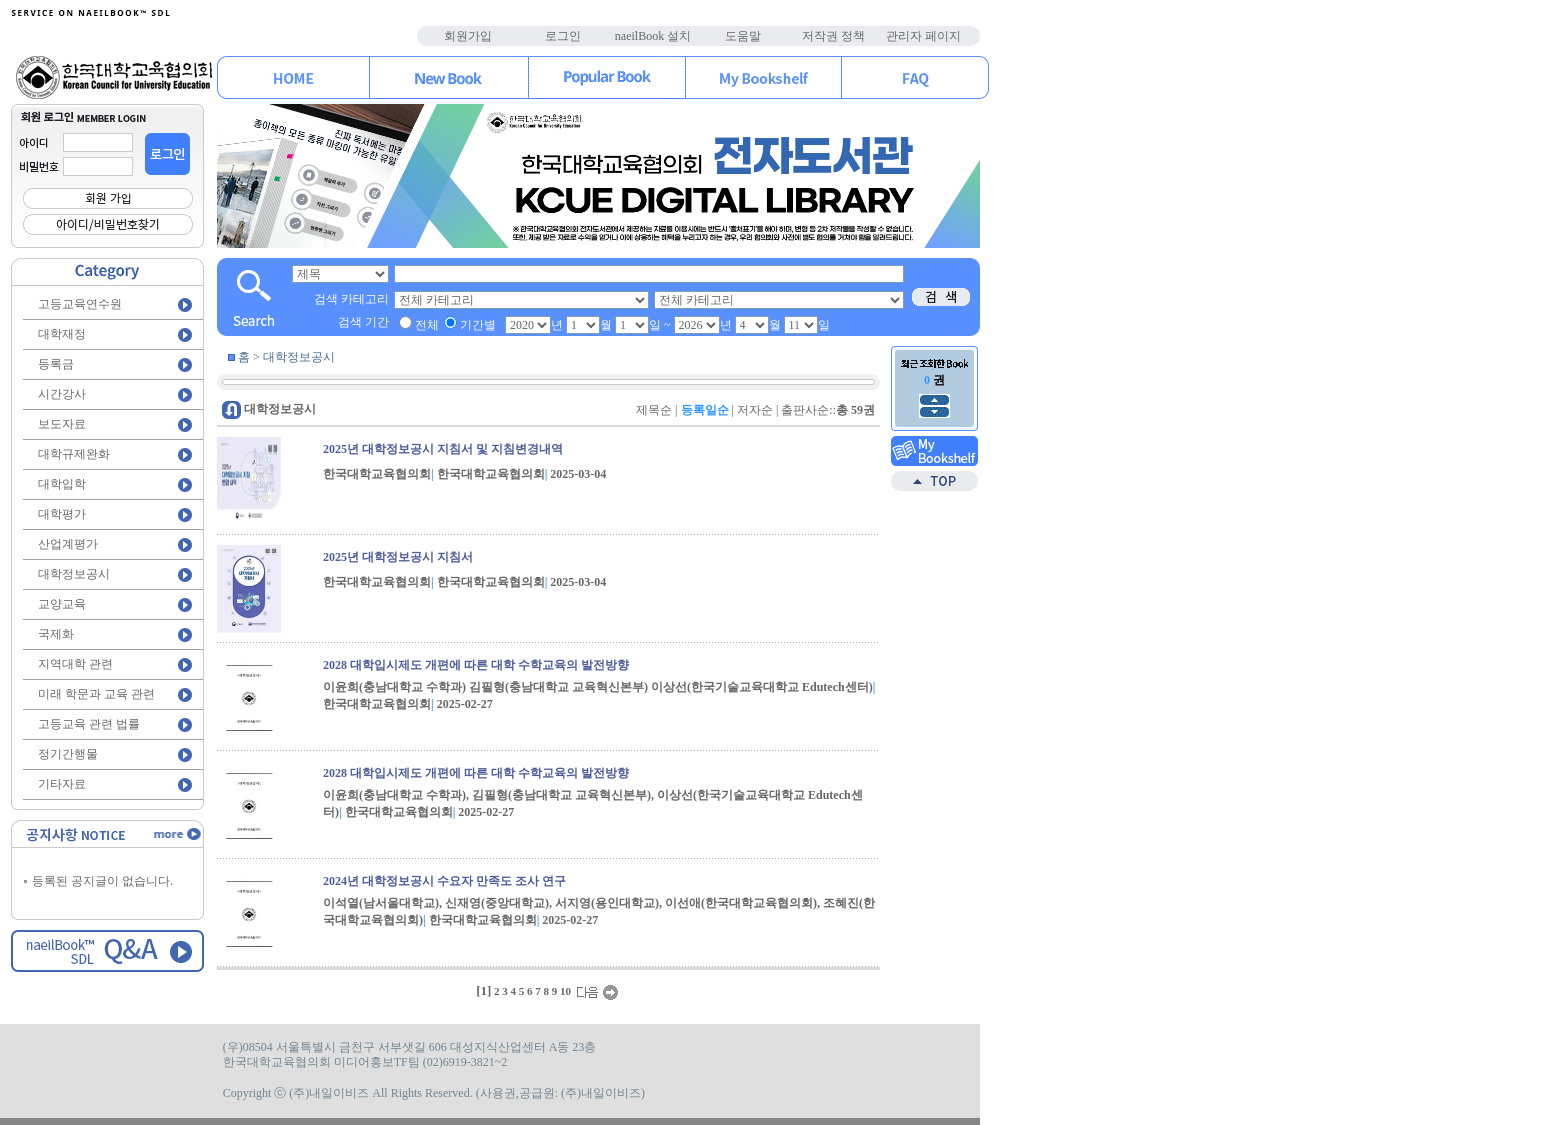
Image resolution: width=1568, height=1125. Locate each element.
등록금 (56, 364)
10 (565, 991)
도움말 (743, 36)
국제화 (56, 634)
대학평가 (62, 514)
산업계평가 (68, 544)
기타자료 (62, 784)
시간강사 (62, 394)
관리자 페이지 (923, 36)
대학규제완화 (74, 454)
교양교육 (62, 604)
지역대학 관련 (75, 664)
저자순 (755, 410)
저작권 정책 (833, 36)
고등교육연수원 (80, 304)
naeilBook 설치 (653, 36)
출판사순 (805, 410)
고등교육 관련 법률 (89, 724)
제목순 (654, 410)
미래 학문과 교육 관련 (96, 694)
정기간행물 (68, 754)
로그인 (563, 36)
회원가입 (468, 36)
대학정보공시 (74, 574)
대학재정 (62, 334)
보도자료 (62, 424)
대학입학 (62, 484)
